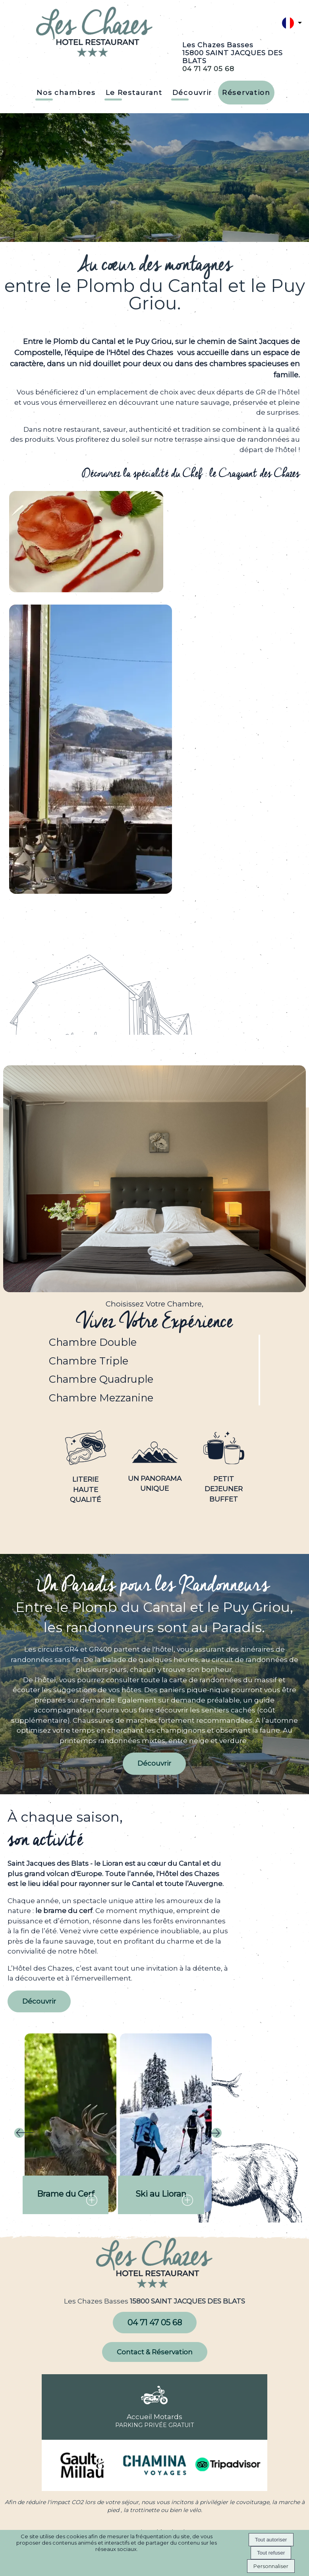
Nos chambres (66, 93)
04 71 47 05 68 (208, 69)
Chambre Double (93, 1342)
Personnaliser (270, 2566)
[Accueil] (94, 32)
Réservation (246, 93)
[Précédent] (24, 2134)
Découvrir (192, 93)
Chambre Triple (88, 1361)
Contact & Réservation (155, 2352)
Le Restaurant (134, 93)
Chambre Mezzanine (101, 1397)
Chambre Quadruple (101, 1379)
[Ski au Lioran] (166, 2122)
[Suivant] (212, 2134)
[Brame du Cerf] (70, 2122)
